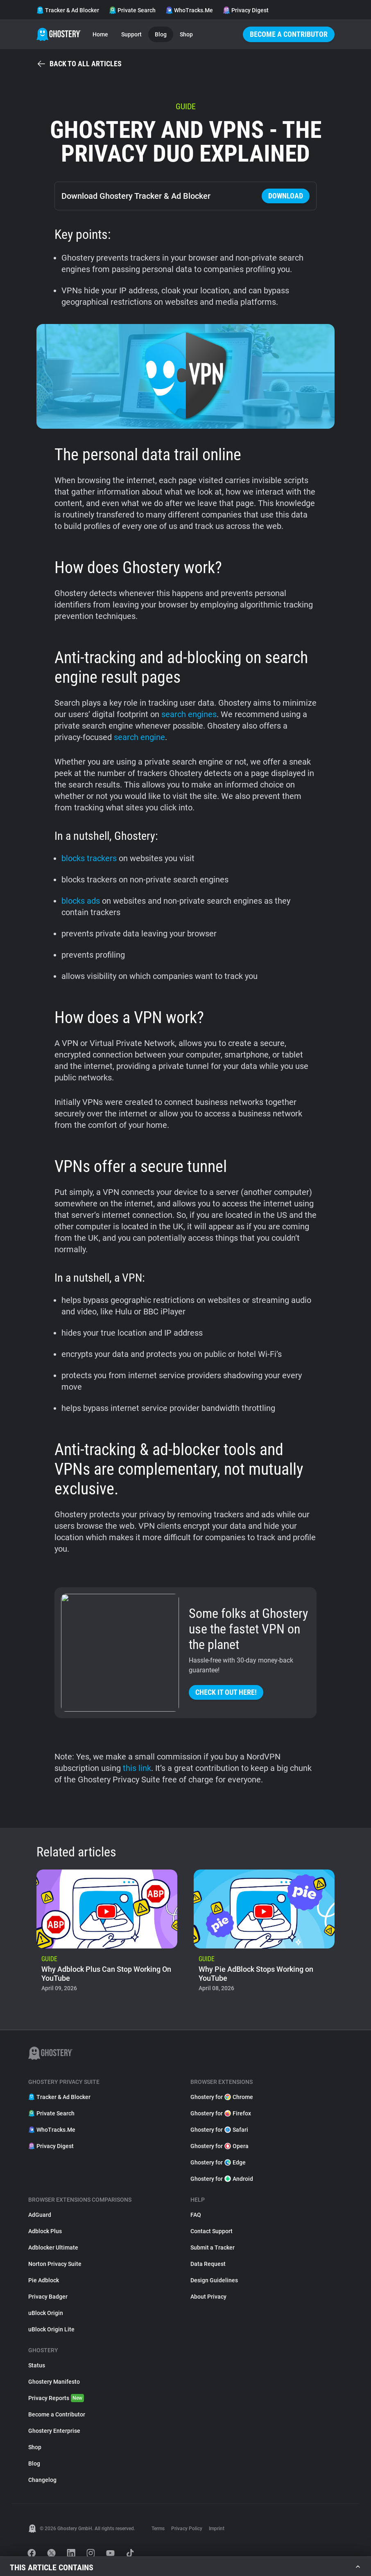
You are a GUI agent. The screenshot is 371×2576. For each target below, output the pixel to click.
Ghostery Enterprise (54, 2431)
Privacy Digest (246, 10)
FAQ (195, 2215)
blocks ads (80, 901)
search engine (139, 737)
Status (36, 2365)
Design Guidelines (214, 2280)
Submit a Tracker (212, 2247)
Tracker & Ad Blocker (67, 10)
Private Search (132, 10)
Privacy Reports (56, 2398)
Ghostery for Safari (219, 2129)
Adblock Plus (45, 2231)
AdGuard (39, 2215)
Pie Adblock (43, 2280)
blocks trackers (89, 858)
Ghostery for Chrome (221, 2097)
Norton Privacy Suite (54, 2264)
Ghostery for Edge (218, 2162)
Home (100, 34)
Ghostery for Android (221, 2179)
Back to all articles (79, 64)
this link (137, 1768)
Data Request (208, 2264)
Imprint (216, 2528)
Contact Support (211, 2231)
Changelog (42, 2480)
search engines (189, 714)
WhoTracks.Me (189, 10)
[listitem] (106, 1933)
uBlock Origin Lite (51, 2329)
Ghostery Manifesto (54, 2381)
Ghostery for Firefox (220, 2113)
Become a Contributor (289, 34)
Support (131, 34)
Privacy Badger (48, 2296)
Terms (158, 2528)
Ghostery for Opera (219, 2146)
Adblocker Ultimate (53, 2247)
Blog (161, 34)
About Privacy (208, 2296)
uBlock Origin (45, 2313)
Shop (186, 34)
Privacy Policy (186, 2528)
